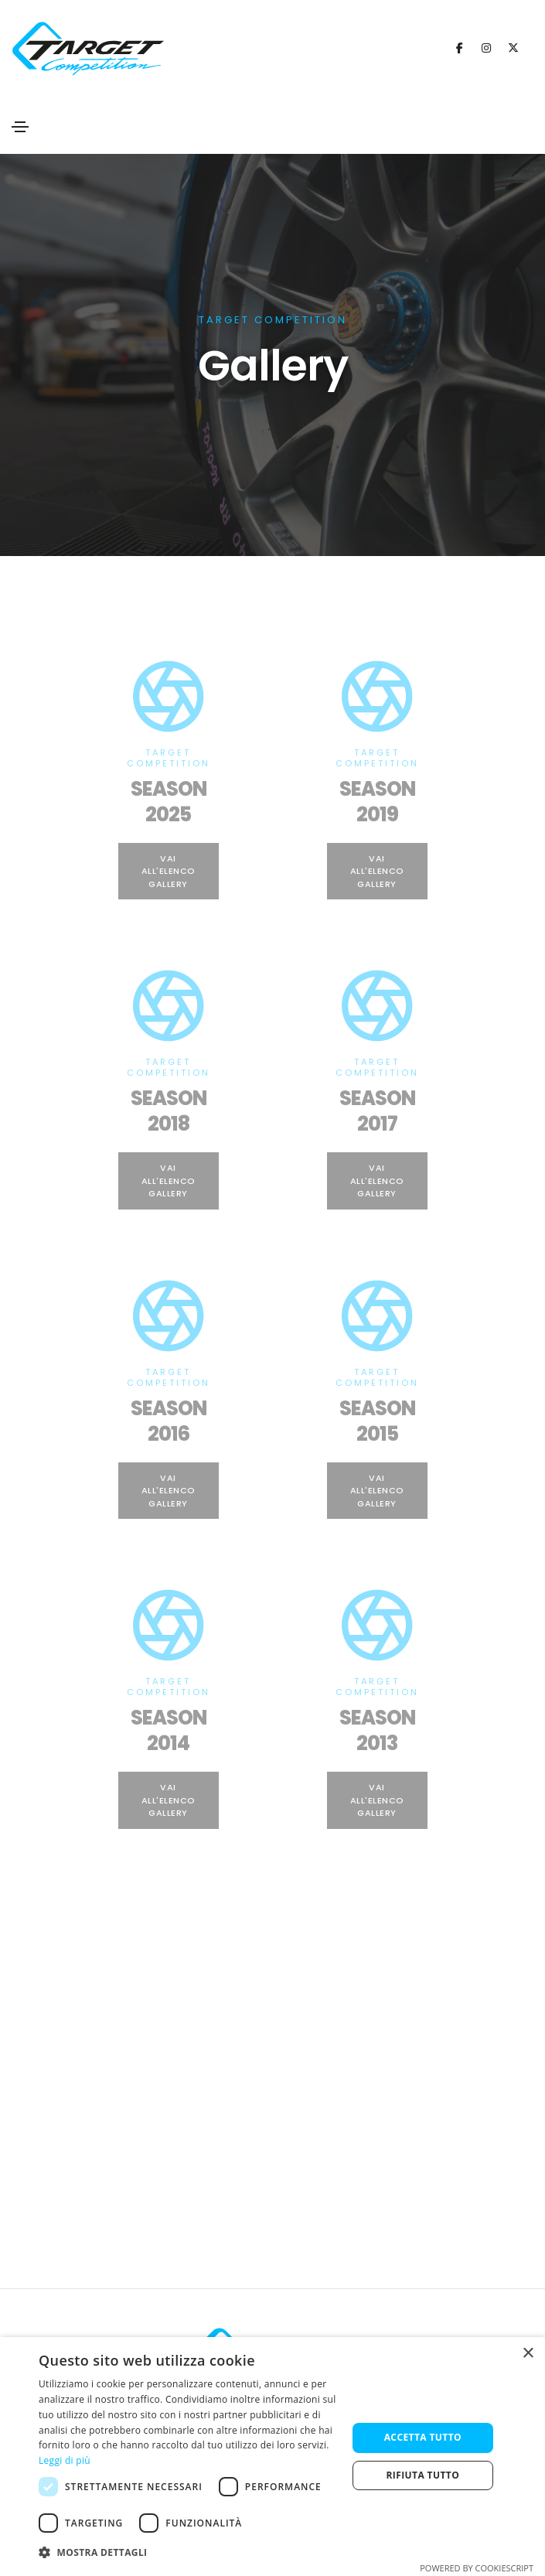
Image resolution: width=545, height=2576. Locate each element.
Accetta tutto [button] (423, 2437)
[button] (188, 2552)
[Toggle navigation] (20, 126)
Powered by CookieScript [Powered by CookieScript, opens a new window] (476, 2568)
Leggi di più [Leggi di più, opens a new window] (64, 2460)
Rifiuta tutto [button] (423, 2475)
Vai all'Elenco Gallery (168, 871)
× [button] (527, 2353)
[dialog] (272, 2456)
